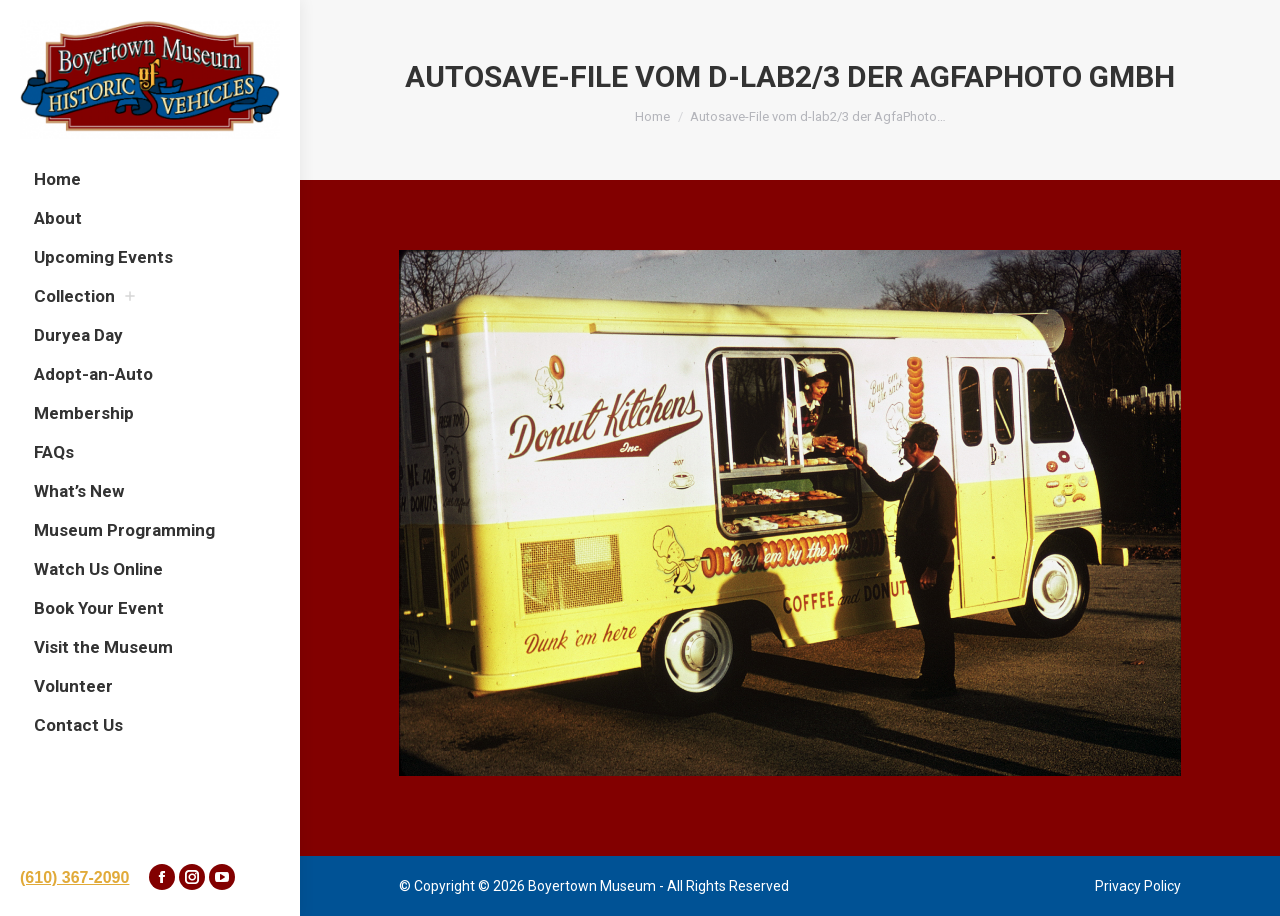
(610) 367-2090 (74, 877)
